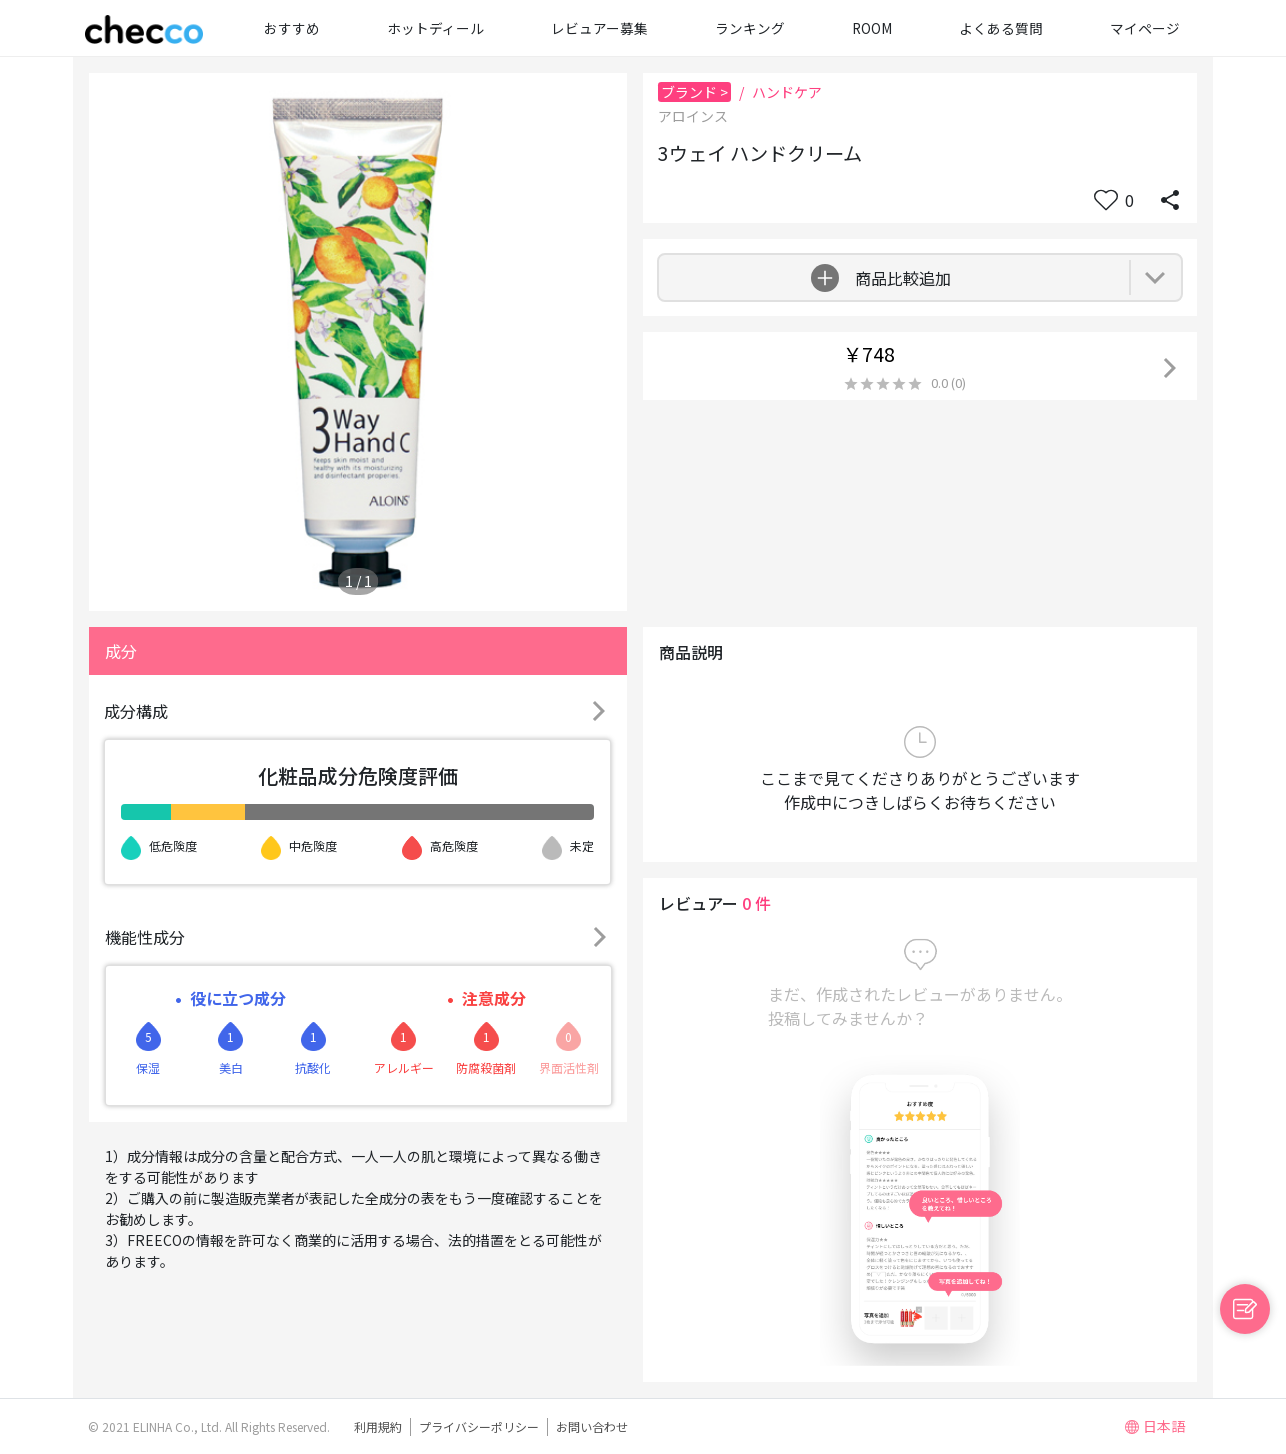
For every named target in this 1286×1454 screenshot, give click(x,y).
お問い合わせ (592, 1426)
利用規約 (378, 1426)
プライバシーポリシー (479, 1426)
